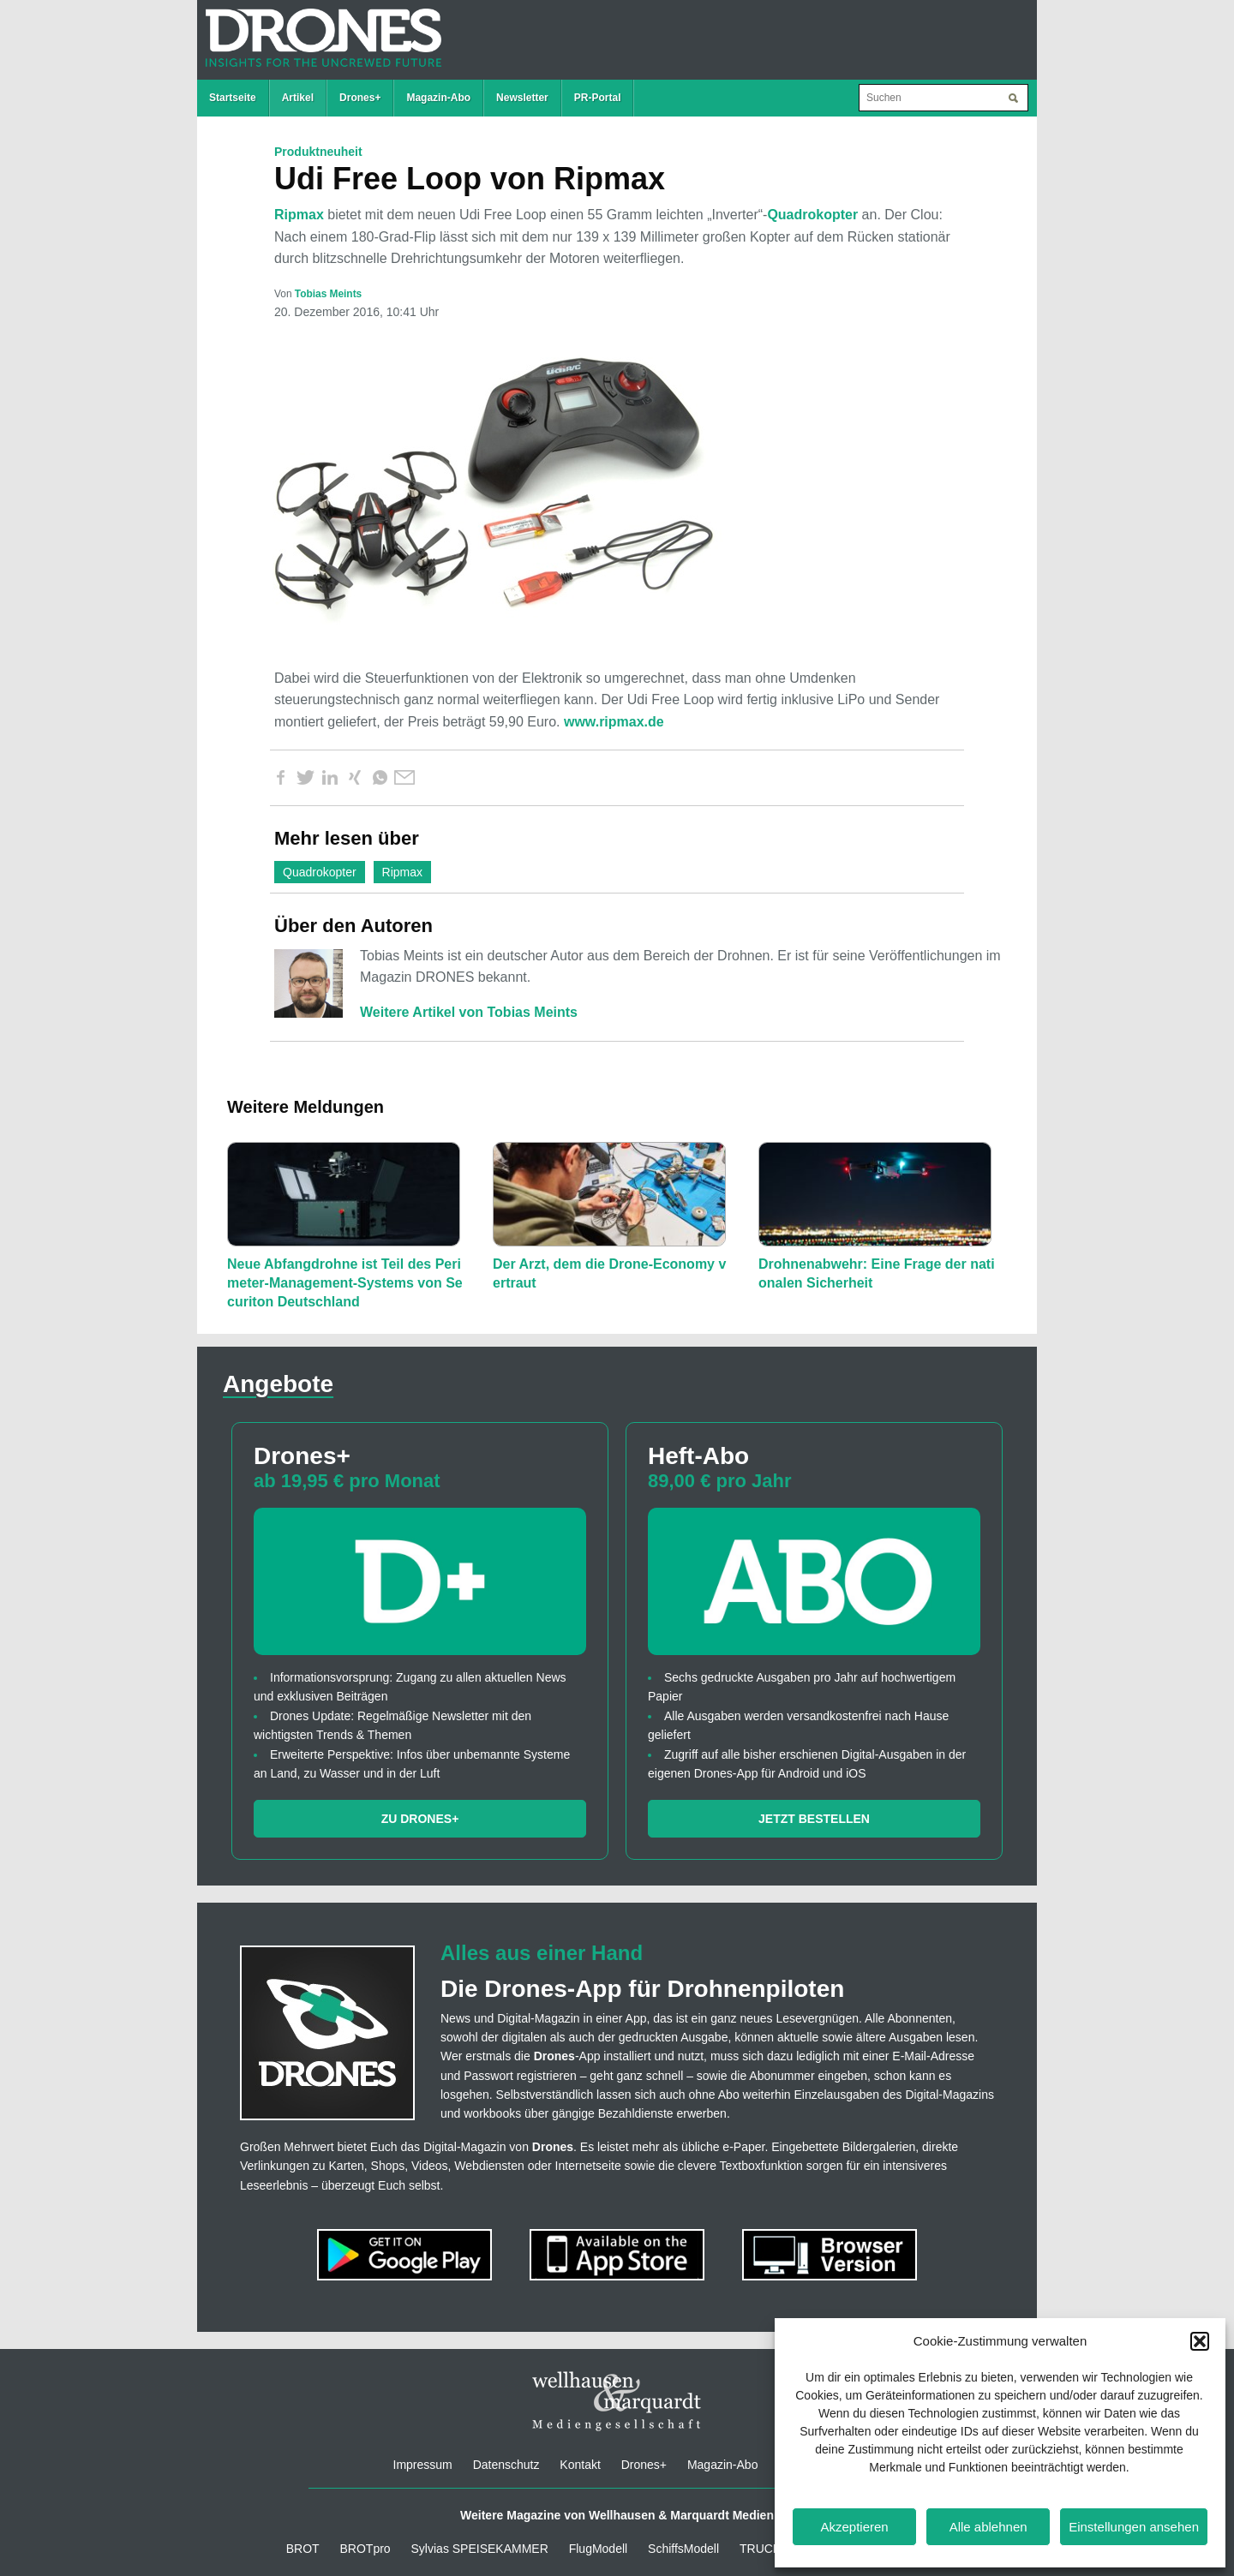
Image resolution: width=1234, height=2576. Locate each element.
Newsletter (522, 98)
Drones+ (359, 98)
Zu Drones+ (420, 1819)
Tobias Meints (328, 294)
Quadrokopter (812, 214)
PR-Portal (597, 98)
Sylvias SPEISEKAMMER (479, 2548)
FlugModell (598, 2548)
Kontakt (580, 2464)
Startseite (232, 98)
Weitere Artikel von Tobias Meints (469, 1012)
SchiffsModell (683, 2548)
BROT (303, 2548)
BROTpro (365, 2548)
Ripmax (299, 214)
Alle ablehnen (988, 2526)
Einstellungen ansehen (1134, 2526)
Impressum (422, 2464)
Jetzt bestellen (814, 1819)
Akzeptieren (854, 2526)
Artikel (298, 98)
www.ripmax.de (614, 721)
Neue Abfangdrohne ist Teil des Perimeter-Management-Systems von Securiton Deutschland (345, 1283)
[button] (1199, 2341)
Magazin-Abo (438, 98)
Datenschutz (506, 2464)
